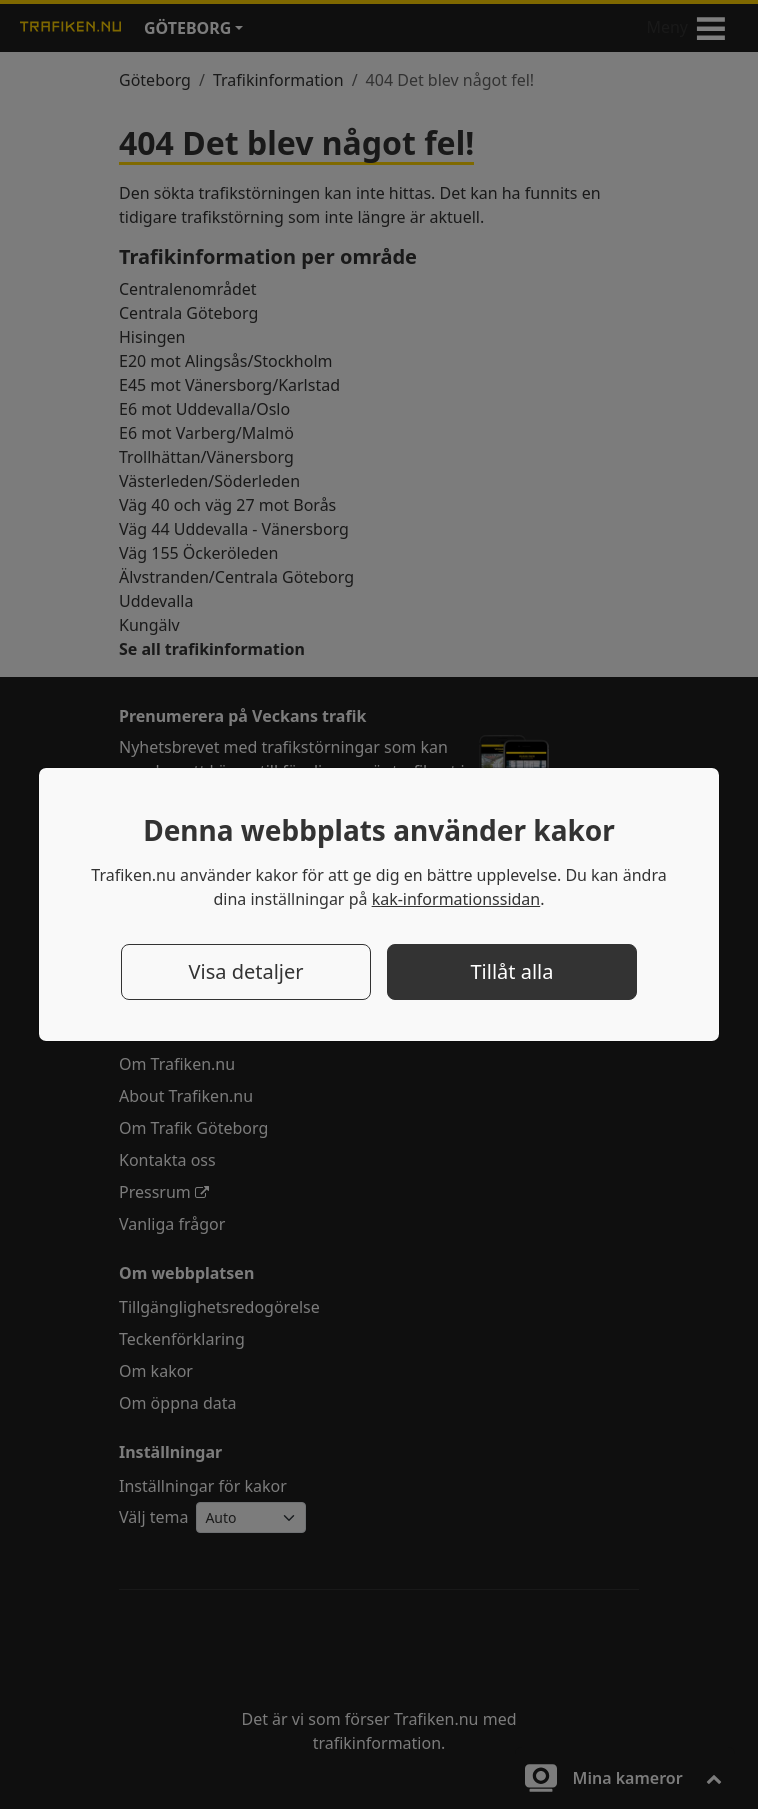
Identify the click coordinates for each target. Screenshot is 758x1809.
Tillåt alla (512, 971)
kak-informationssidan (456, 899)
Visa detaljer (245, 971)
